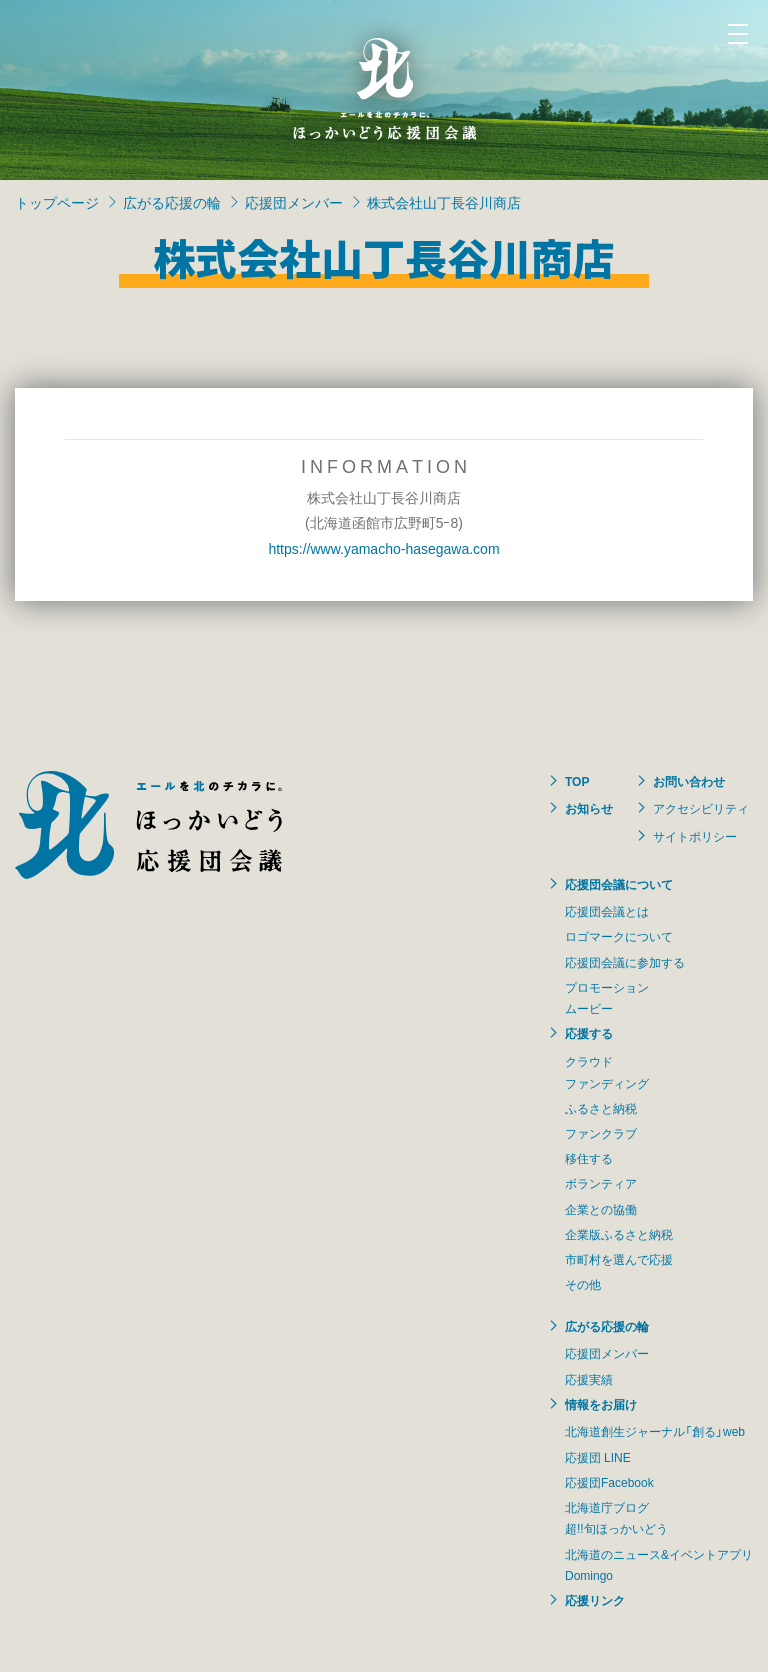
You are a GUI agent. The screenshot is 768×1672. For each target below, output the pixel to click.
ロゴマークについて (619, 936)
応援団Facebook (609, 1482)
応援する (589, 1033)
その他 (583, 1284)
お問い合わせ (689, 781)
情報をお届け (601, 1404)
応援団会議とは (607, 911)
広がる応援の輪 (172, 202)
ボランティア (601, 1183)
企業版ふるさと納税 (619, 1234)
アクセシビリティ (701, 808)
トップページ (57, 202)
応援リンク (595, 1600)
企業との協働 (601, 1209)
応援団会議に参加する (625, 962)
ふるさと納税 (601, 1108)
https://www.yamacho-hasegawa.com (383, 548)
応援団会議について (619, 884)
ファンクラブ (601, 1133)
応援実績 (589, 1379)
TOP (577, 781)
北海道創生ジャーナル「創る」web (655, 1431)
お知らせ (589, 808)
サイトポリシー (695, 836)
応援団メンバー (294, 202)
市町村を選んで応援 (619, 1259)
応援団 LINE (598, 1457)
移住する (589, 1158)
